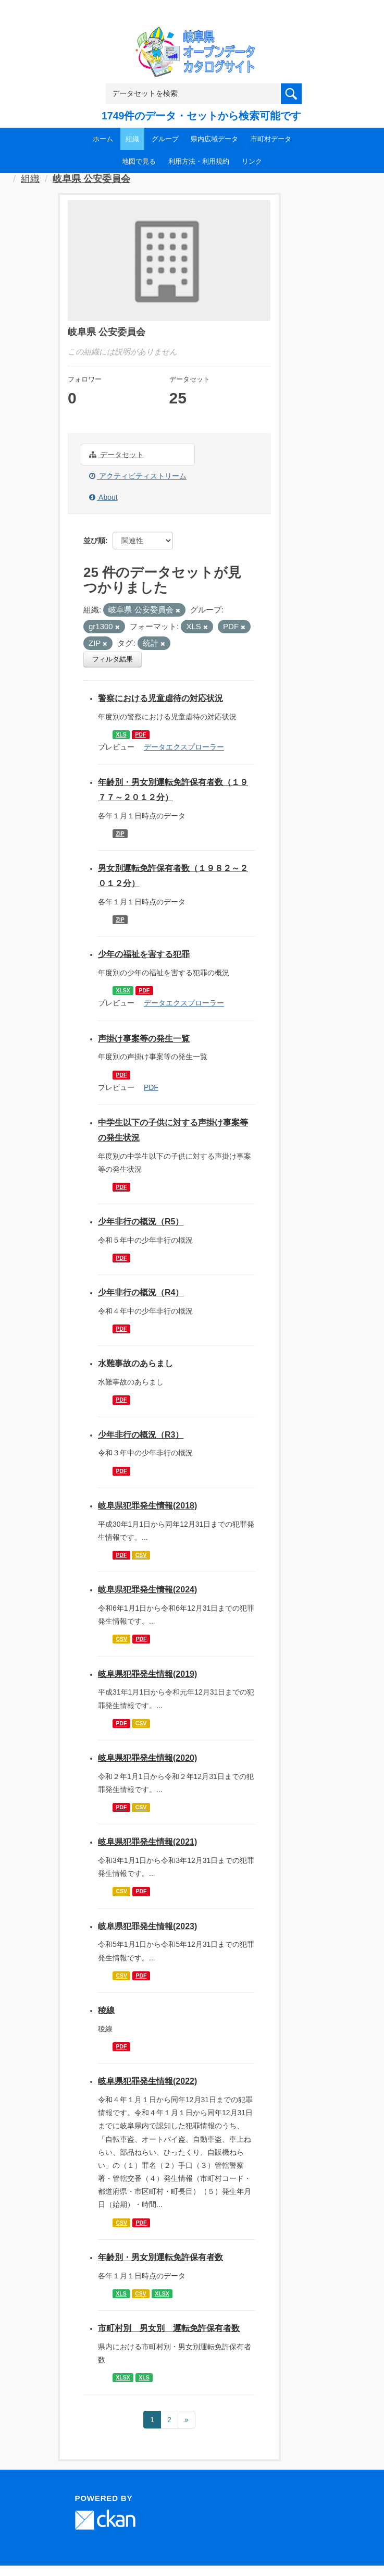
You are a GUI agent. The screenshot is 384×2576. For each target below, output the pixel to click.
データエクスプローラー (184, 747)
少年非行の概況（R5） (140, 1221)
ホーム (103, 139)
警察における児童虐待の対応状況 (160, 698)
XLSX (123, 990)
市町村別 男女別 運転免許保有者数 (169, 2328)
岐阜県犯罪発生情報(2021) (147, 1841)
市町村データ (271, 139)
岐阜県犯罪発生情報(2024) (147, 1589)
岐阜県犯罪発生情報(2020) (147, 1757)
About (103, 497)
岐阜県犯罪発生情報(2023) (147, 1926)
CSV (141, 1555)
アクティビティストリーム (138, 476)
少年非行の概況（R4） (140, 1292)
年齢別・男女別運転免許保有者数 (160, 2257)
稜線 (106, 2010)
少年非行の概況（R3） (140, 1434)
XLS (121, 734)
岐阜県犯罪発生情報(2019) (147, 1674)
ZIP (120, 833)
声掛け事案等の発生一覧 (144, 1038)
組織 (132, 139)
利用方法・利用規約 (198, 161)
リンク (252, 161)
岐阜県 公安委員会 (91, 179)
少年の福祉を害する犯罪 (144, 954)
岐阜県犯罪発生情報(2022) (147, 2081)
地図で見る (139, 161)
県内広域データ (214, 139)
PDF (140, 734)
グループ (165, 139)
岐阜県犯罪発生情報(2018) (147, 1505)
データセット (116, 454)
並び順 (94, 540)
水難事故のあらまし (135, 1363)
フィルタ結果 (112, 659)
